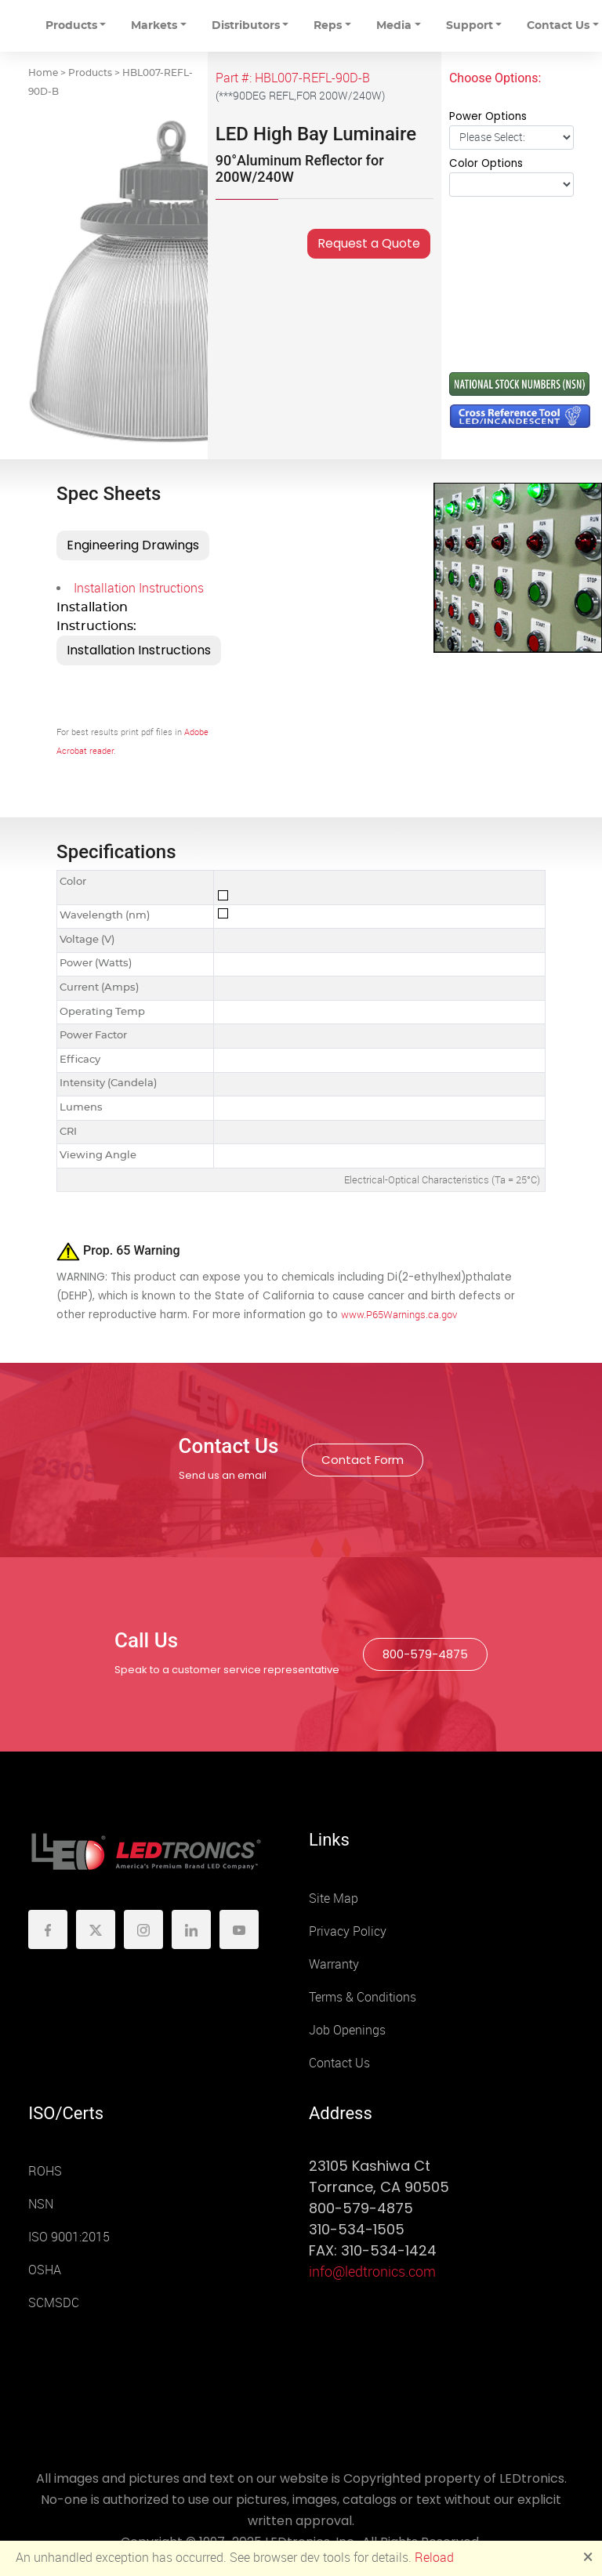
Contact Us (339, 2063)
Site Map (333, 1898)
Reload (434, 2557)
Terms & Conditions (362, 1997)
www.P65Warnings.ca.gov (399, 1315)
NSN (40, 2204)
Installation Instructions (139, 588)
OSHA (44, 2270)
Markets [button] (154, 25)
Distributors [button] (246, 25)
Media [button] (394, 25)
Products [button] (71, 25)
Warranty (334, 1964)
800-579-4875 (425, 1654)
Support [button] (469, 25)
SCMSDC (53, 2302)
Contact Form (362, 1459)
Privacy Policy (347, 1931)
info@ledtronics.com (372, 2272)
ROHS (45, 2171)
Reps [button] (328, 25)
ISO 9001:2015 (69, 2237)
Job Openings (347, 2030)
